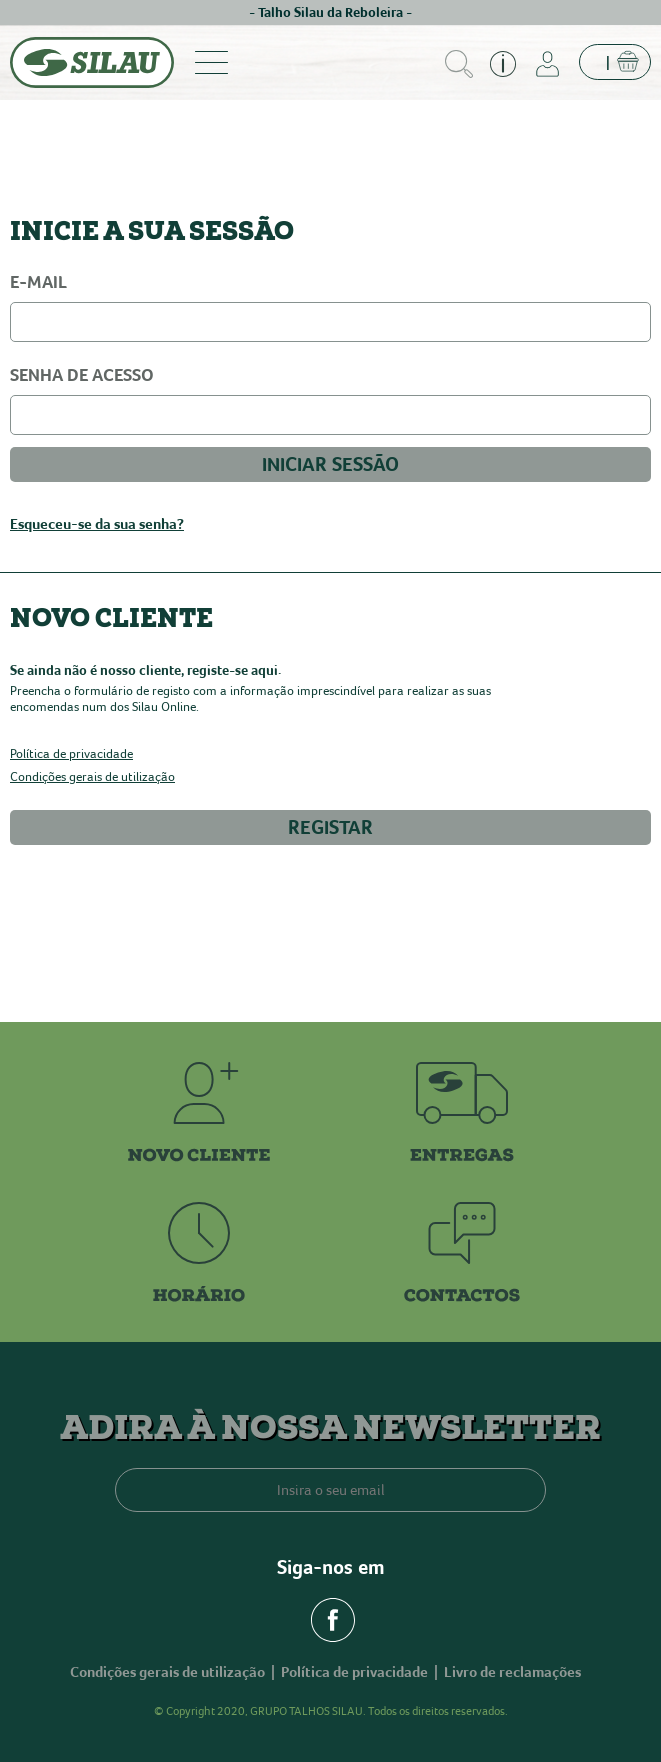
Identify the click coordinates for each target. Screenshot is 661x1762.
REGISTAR (330, 827)
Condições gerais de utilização (92, 777)
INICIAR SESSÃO (330, 464)
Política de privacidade (71, 754)
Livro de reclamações (512, 1672)
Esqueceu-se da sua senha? (97, 524)
